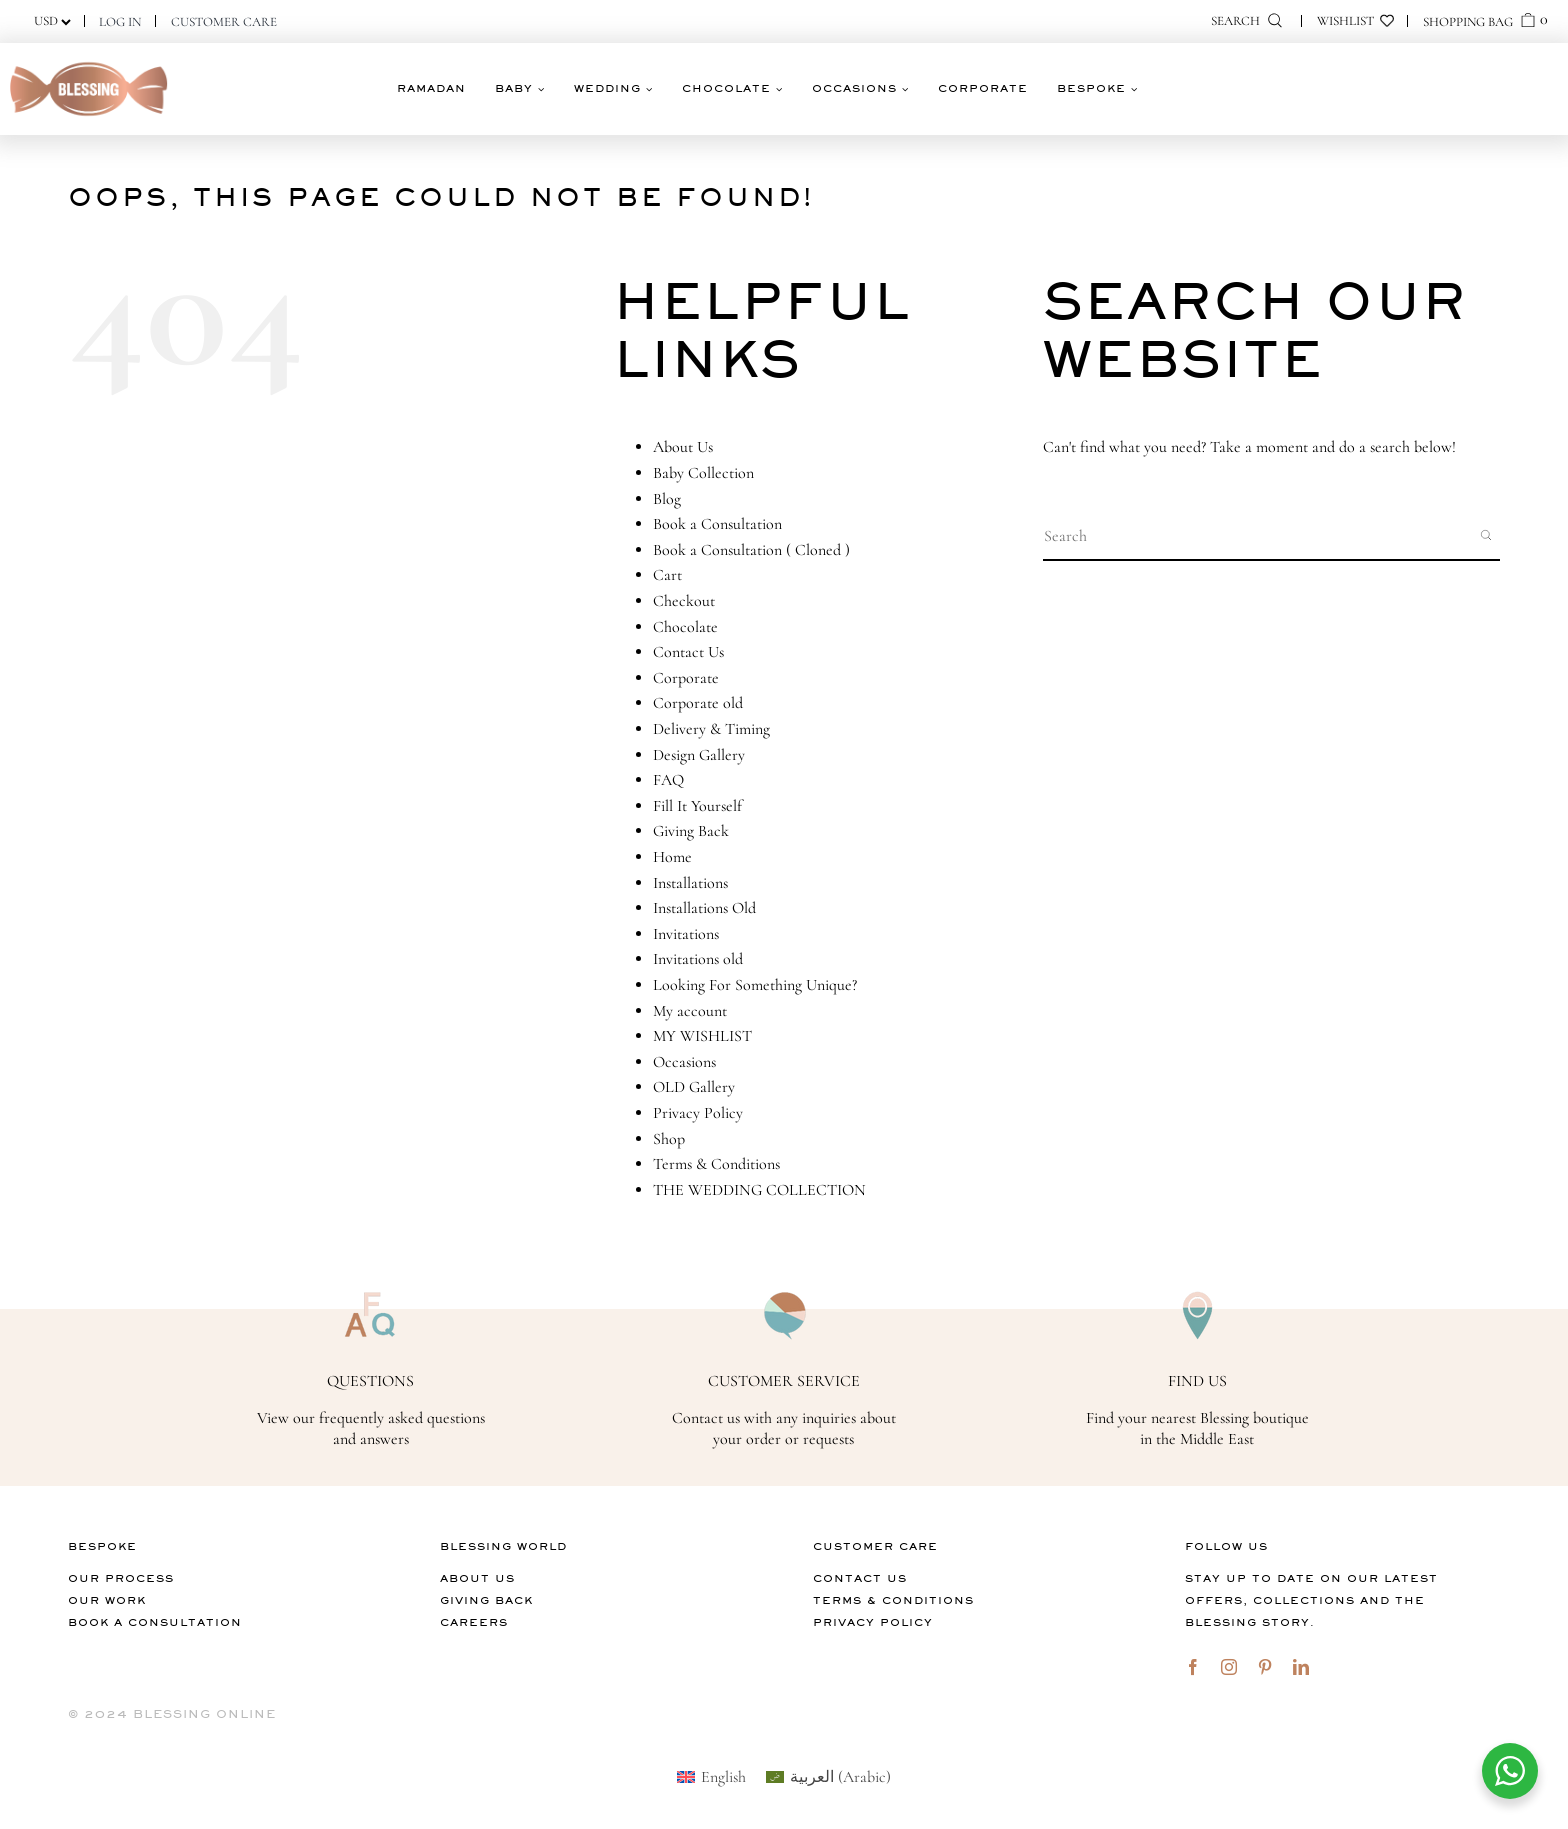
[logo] (89, 63)
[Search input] (1256, 535)
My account (690, 1011)
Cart (667, 575)
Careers (474, 1622)
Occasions (684, 1062)
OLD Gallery (694, 1087)
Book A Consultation (155, 1622)
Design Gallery (699, 755)
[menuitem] (711, 1776)
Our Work (107, 1600)
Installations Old (704, 908)
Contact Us (688, 652)
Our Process (121, 1578)
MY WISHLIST (702, 1036)
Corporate (686, 678)
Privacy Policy (698, 1113)
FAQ (668, 780)
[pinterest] (1265, 1667)
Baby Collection (703, 473)
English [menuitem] (723, 1777)
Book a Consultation (717, 524)
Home (672, 857)
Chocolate (685, 627)
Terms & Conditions (716, 1164)
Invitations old (698, 959)
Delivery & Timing (711, 729)
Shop (669, 1139)
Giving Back (691, 831)
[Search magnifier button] (1488, 535)
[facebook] (1193, 1667)
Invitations (686, 934)
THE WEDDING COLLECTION (759, 1190)
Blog (667, 499)
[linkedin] (1301, 1667)
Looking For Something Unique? (755, 985)
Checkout (684, 601)
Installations (690, 883)
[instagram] (1229, 1667)
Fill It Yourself (697, 806)
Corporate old (698, 703)
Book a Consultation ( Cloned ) (751, 550)
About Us (683, 447)
